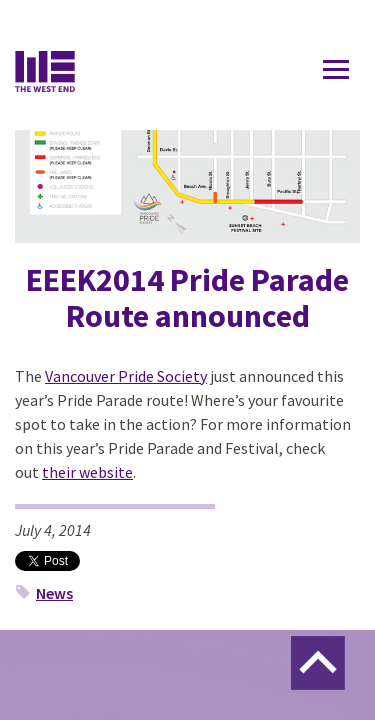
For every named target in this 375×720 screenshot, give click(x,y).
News (54, 593)
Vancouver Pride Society (126, 376)
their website (87, 472)
